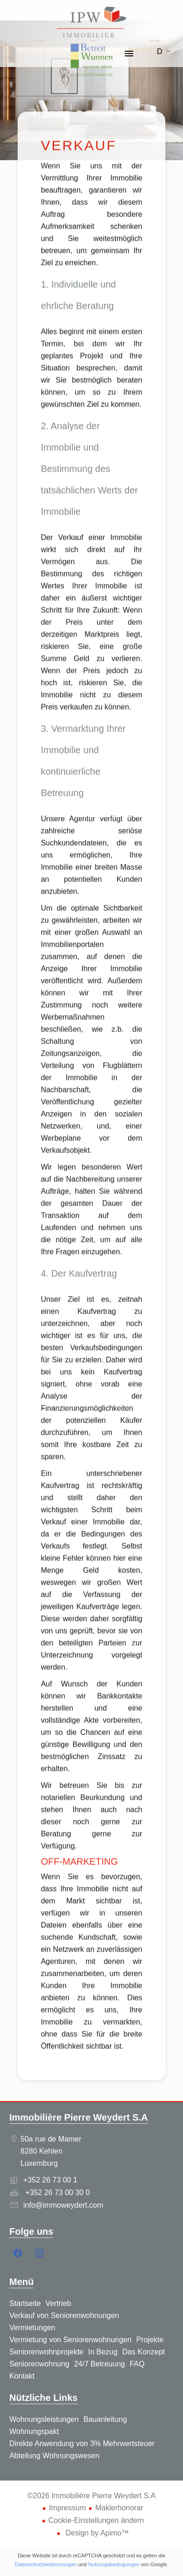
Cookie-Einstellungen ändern (96, 2520)
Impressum (67, 2508)
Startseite (91, 23)
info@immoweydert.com (63, 2205)
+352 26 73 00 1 (50, 2180)
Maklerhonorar (119, 2508)
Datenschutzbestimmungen (45, 2564)
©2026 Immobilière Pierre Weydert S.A (91, 2496)
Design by (96, 2533)
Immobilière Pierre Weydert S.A (78, 2117)
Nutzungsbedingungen (113, 2564)
